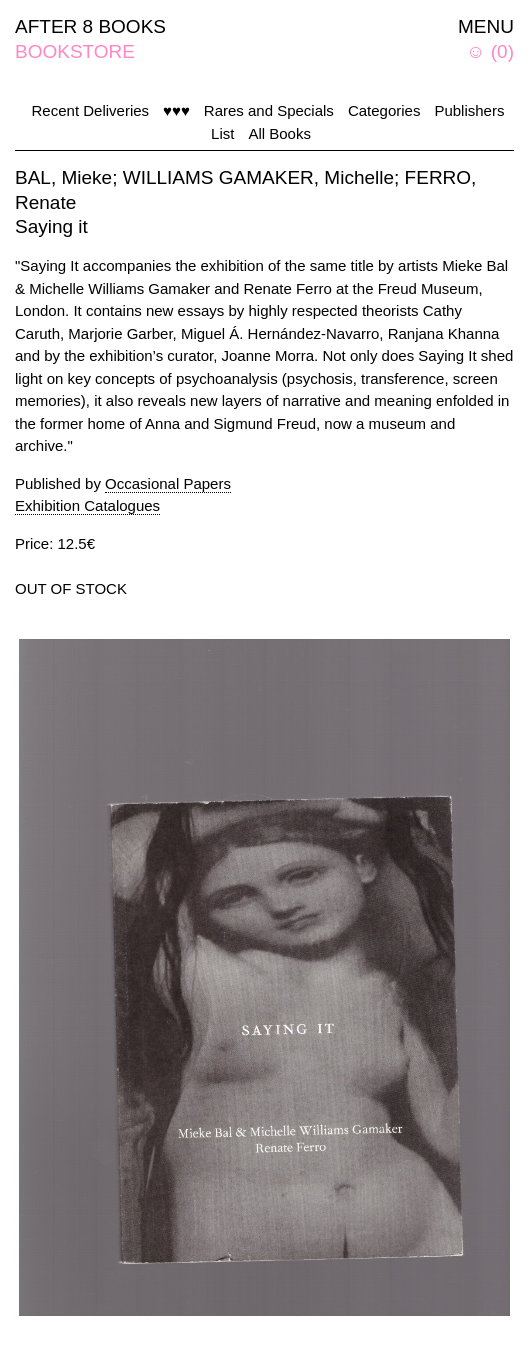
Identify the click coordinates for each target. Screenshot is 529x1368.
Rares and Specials (269, 110)
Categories (384, 110)
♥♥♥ (176, 110)
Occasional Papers (168, 483)
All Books (279, 133)
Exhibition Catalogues (87, 505)
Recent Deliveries (91, 110)
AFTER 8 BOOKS (90, 26)
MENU (486, 26)
